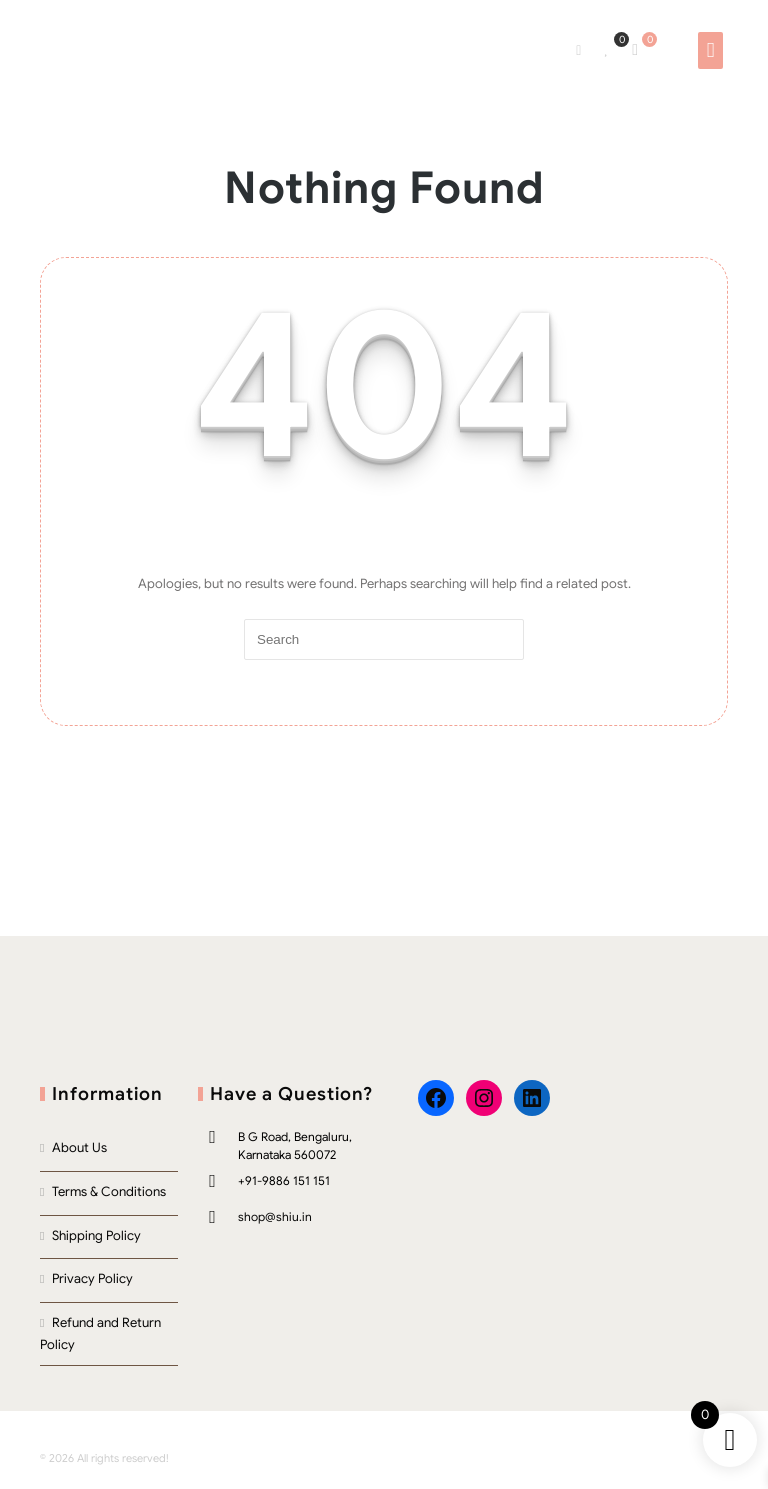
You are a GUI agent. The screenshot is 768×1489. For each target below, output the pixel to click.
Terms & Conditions (109, 1191)
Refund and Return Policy (100, 1334)
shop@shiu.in (275, 1216)
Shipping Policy (96, 1235)
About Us (79, 1147)
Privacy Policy (92, 1278)
